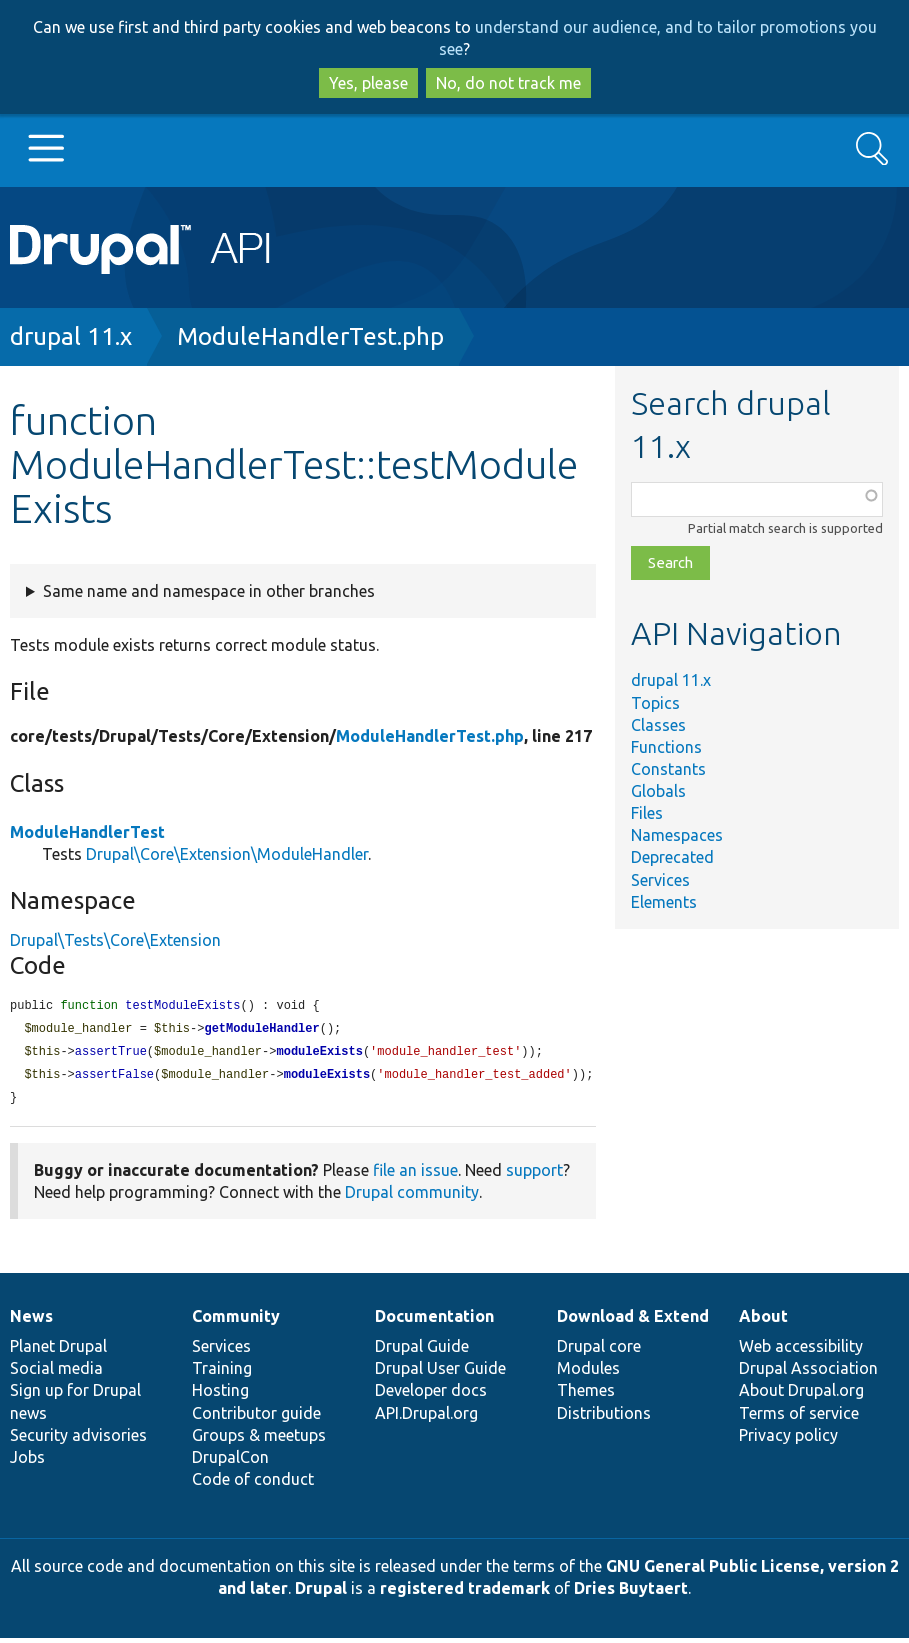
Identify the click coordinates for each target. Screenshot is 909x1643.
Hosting (220, 1395)
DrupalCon (230, 1462)
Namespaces (677, 835)
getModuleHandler (261, 1030)
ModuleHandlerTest (87, 832)
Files (647, 813)
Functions (666, 747)
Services (660, 880)
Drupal (321, 1593)
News (31, 1321)
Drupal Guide (422, 1351)
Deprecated (672, 857)
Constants (668, 769)
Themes (586, 1395)
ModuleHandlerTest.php (310, 336)
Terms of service (799, 1418)
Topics (655, 703)
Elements (664, 902)
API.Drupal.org (426, 1418)
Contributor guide (256, 1418)
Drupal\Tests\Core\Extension (115, 940)
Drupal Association (808, 1373)
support (534, 1175)
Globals (658, 791)
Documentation (434, 1321)
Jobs (27, 1462)
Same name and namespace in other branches (209, 591)
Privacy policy (788, 1440)
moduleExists (319, 1054)
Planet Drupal (58, 1351)
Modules (588, 1373)
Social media (56, 1373)
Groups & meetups (259, 1440)
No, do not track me (508, 83)
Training (222, 1373)
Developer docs (431, 1395)
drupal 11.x (71, 336)
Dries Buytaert (631, 1593)
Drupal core (599, 1351)
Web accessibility (801, 1351)
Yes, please (368, 83)
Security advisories (78, 1440)
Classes (658, 725)
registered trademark (465, 1593)
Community (236, 1321)
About (763, 1321)
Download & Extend (633, 1321)
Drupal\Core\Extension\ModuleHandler (227, 854)
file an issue (415, 1175)
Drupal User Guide (440, 1373)
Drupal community (412, 1197)
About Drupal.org (801, 1395)
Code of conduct (253, 1484)
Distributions (604, 1418)
